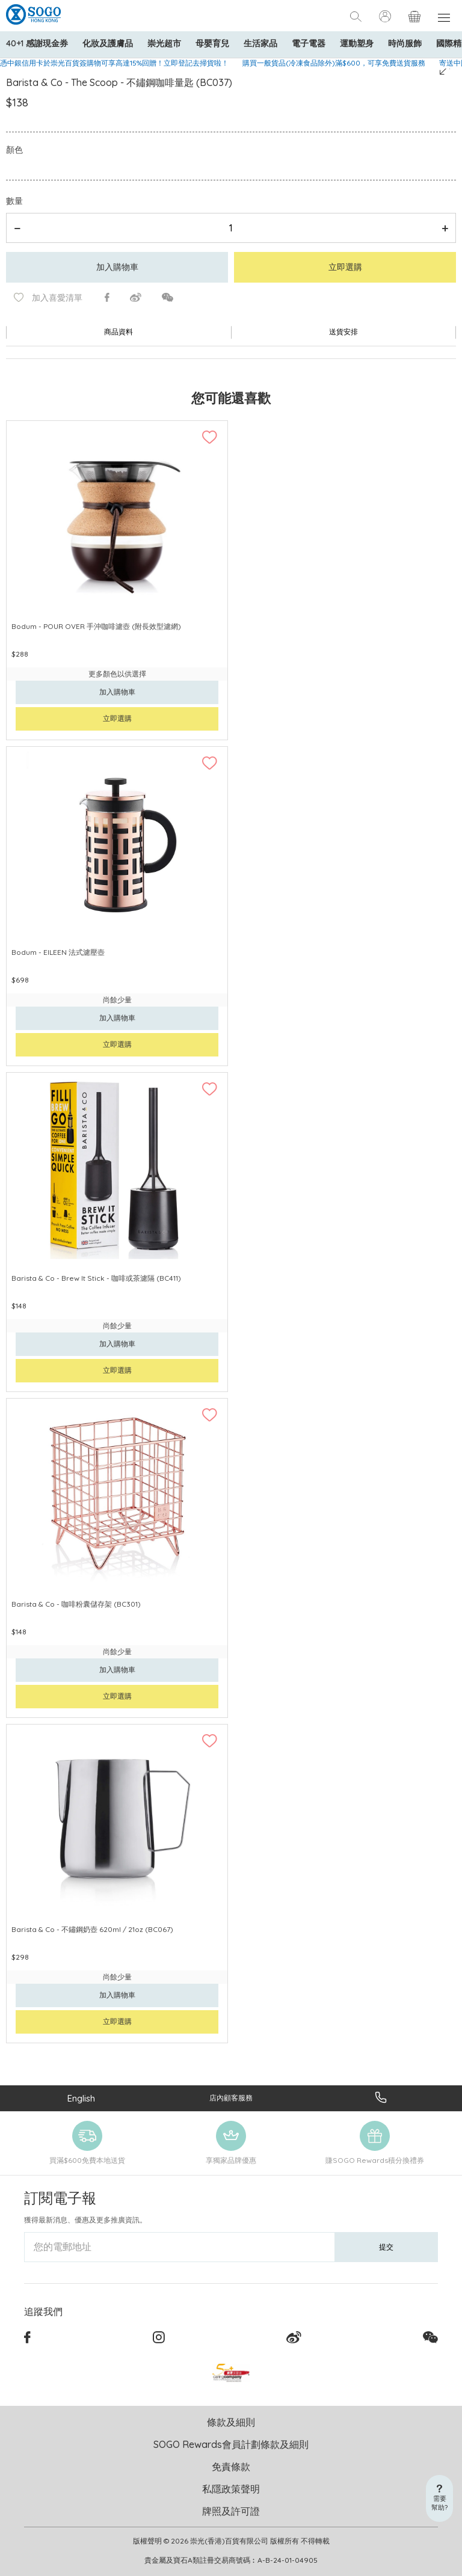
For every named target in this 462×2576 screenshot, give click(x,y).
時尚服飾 (405, 43)
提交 (386, 2246)
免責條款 (231, 2467)
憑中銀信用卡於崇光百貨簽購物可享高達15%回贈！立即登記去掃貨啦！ (114, 62)
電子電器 (308, 43)
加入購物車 (117, 267)
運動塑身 (357, 43)
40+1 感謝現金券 (37, 43)
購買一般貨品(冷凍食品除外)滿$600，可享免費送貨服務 (333, 62)
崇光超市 (164, 43)
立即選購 (345, 267)
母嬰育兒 (212, 43)
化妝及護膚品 (107, 43)
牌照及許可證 (231, 2511)
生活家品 (260, 43)
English (81, 2098)
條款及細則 (231, 2422)
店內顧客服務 (231, 2097)
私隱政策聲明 (231, 2489)
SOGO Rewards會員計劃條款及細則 (231, 2444)
